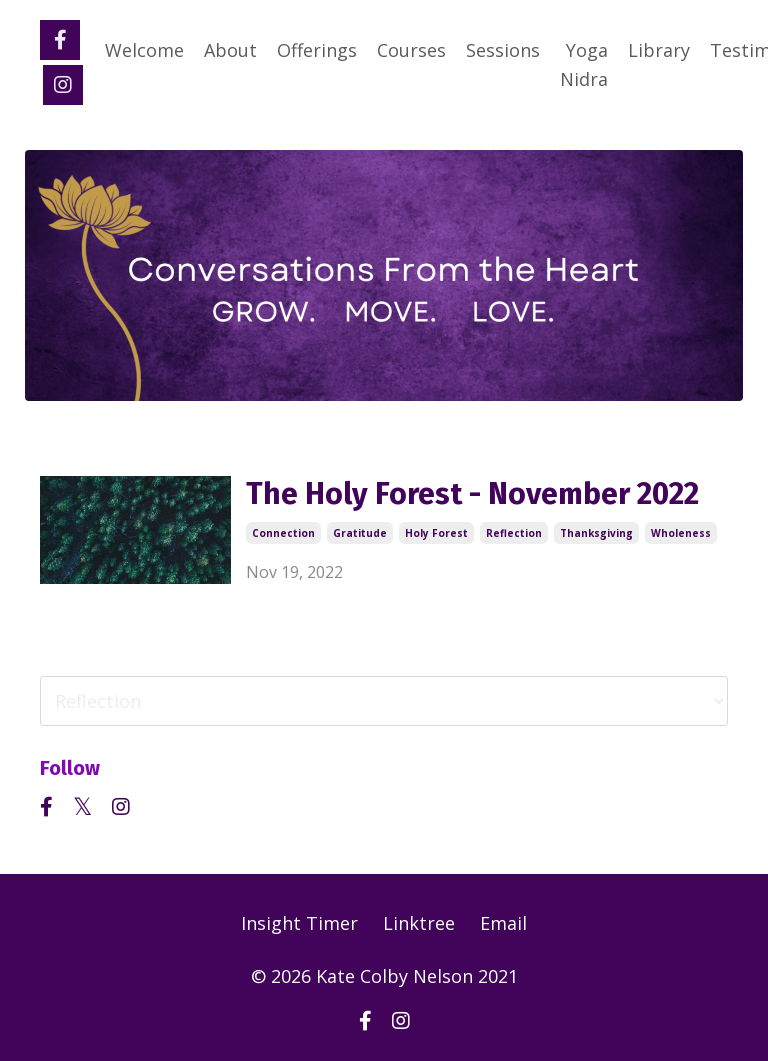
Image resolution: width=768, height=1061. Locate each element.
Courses (411, 50)
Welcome (144, 50)
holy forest (436, 533)
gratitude (360, 533)
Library (659, 50)
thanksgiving (596, 533)
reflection (514, 533)
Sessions (503, 50)
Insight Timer (299, 923)
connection (283, 533)
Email (503, 923)
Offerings (317, 50)
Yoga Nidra (584, 64)
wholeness (681, 533)
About (230, 50)
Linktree (419, 923)
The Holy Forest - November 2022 (472, 494)
